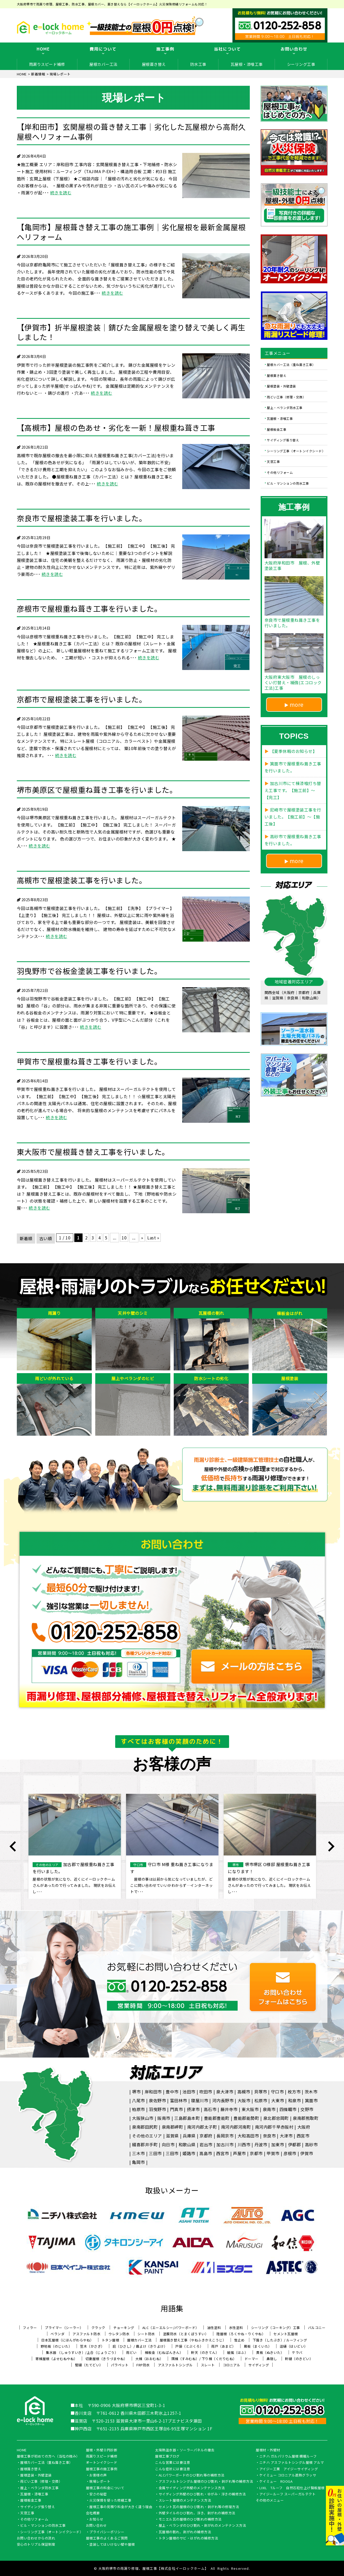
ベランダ (57, 2333)
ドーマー (252, 2358)
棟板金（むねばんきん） (164, 2352)
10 (124, 1237)
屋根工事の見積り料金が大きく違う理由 (120, 2507)
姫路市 (188, 2153)
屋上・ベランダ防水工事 (285, 407)
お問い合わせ (294, 49)
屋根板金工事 (276, 429)
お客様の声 (98, 2475)
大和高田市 (248, 2136)
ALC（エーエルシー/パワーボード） (170, 2327)
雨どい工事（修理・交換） (286, 396)
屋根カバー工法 (103, 64)
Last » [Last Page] (153, 1237)
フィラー (30, 2327)
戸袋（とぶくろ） (189, 2346)
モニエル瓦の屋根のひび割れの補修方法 (190, 2519)
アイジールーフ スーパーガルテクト (287, 2494)
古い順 (45, 1238)
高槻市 (243, 2091)
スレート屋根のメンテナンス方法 (185, 2501)
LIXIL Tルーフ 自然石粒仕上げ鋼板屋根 (292, 2488)
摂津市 (193, 2109)
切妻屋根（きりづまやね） (106, 2358)
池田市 (188, 2091)
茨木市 (311, 2091)
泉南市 (269, 2109)
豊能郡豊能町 (217, 2118)
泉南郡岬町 (172, 2127)
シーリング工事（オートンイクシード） (296, 450)
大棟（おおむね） (149, 2358)
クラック (98, 2327)
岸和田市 (153, 2091)
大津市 (286, 2136)
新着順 (26, 1238)
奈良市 (269, 2136)
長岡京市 (224, 2136)
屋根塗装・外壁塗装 (281, 386)
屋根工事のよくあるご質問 (107, 2538)
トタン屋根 (110, 2340)
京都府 (206, 2136)
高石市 (210, 2109)
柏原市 (138, 2109)
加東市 (277, 2144)
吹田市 (205, 2091)
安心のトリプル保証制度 (36, 2545)
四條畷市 (288, 2109)
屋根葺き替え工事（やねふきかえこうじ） (193, 2340)
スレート (208, 2364)
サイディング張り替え (283, 440)
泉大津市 (224, 2091)
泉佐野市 (157, 2100)
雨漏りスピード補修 (47, 64)
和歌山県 (187, 2144)
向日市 (168, 2144)
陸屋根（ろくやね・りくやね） (240, 2333)
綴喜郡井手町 (145, 2144)
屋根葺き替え (154, 64)
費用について (103, 49)
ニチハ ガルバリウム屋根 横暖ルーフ (288, 2456)
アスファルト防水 (86, 2333)
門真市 (176, 2109)
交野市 (307, 2109)
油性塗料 (214, 2327)
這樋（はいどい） (294, 2346)
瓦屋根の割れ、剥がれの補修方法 (185, 2532)
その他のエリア (147, 2136)
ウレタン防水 (118, 2333)
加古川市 (224, 2144)
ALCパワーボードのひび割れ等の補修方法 (191, 2475)
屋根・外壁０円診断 (102, 2450)
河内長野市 (223, 2100)
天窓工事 (273, 461)
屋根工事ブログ (167, 2456)
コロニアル (231, 2364)
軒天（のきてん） (205, 2352)
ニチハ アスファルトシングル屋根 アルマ (291, 2463)
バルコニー (317, 2327)
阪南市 (163, 2118)
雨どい (131, 2352)
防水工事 (198, 64)
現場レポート (99, 2482)
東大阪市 (250, 2109)
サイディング (258, 2364)
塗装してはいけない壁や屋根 (112, 2545)
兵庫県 (189, 2136)
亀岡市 (138, 2162)
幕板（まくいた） (258, 2346)
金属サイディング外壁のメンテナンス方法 (192, 2488)
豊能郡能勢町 (246, 2118)
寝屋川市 (199, 2100)
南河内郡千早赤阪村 (274, 2127)
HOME (43, 49)
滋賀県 (172, 2136)
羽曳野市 (157, 2109)
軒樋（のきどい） (299, 2358)
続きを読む (61, 192)
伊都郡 (294, 2144)
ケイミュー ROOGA (276, 2482)
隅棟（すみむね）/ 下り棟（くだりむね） (204, 2358)
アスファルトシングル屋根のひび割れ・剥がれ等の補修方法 (206, 2482)
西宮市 (303, 2136)
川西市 (244, 2144)
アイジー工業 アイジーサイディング (288, 2469)
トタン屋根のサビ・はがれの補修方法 (188, 2538)
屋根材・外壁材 (268, 2450)
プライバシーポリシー (106, 2532)
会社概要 (93, 2513)
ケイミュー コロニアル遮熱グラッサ (287, 2475)
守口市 (277, 2091)
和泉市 (294, 2100)
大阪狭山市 (142, 2118)
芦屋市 (239, 2153)
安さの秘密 (98, 2494)
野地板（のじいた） (56, 2346)
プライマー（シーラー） (64, 2327)
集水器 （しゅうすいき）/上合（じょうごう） (82, 2352)
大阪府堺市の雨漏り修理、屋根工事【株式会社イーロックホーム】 (153, 2568)
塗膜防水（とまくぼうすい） (186, 2333)
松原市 (260, 2100)
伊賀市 (306, 2153)
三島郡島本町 (187, 2118)
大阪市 (244, 2100)
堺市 (136, 2091)
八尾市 (138, 2100)
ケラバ (297, 2352)
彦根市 (289, 2153)
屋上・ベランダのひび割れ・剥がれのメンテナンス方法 (202, 2526)
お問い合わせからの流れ (36, 2538)
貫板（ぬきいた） (270, 2352)
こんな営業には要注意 (172, 2463)
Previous (13, 1846)
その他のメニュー (270, 2501)
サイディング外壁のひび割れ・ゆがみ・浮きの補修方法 (202, 2494)
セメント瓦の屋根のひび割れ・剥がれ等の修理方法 (199, 2507)
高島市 (205, 2153)
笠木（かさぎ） (92, 2346)
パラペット (120, 2364)
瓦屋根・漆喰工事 (247, 64)
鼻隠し (272, 2358)
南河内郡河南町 (236, 2127)
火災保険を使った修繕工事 (110, 2501)
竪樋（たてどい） (89, 2364)
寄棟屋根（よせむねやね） (56, 2358)
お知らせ (96, 2519)
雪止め (239, 2340)
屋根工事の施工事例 (102, 2469)
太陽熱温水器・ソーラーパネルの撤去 (185, 2450)
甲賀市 (273, 2153)
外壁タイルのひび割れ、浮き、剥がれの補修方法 (197, 2513)
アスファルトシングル (175, 2364)
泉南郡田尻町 (145, 2127)
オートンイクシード (102, 2463)
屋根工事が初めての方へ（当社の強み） (48, 2456)
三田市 (155, 2153)
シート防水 (146, 2333)
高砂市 (311, 2144)
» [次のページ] (142, 1237)
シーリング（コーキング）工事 (275, 2327)
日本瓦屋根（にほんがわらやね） (67, 2340)
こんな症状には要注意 (172, 2469)
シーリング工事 (301, 64)
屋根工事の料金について (105, 2488)
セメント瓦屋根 (285, 2333)
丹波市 (260, 2144)
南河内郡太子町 (202, 2127)
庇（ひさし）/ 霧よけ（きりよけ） (140, 2346)
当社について (227, 49)
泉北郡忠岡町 (276, 2118)
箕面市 (311, 2100)
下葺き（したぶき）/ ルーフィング (280, 2340)
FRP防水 (143, 2364)
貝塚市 (260, 2091)
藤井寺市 (229, 2109)
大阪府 (303, 2127)
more (297, 704)
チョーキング (123, 2327)
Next (331, 1846)
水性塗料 (236, 2327)
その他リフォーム (280, 472)
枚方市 (294, 2091)
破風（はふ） (237, 2352)
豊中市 (172, 2091)
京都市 (256, 2153)
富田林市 (178, 2100)
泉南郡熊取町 (305, 2118)
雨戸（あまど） (223, 2346)
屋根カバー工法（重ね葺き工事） (291, 364)
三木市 (138, 2153)
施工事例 (165, 49)
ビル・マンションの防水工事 (288, 483)
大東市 (277, 2100)
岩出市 (206, 2144)
